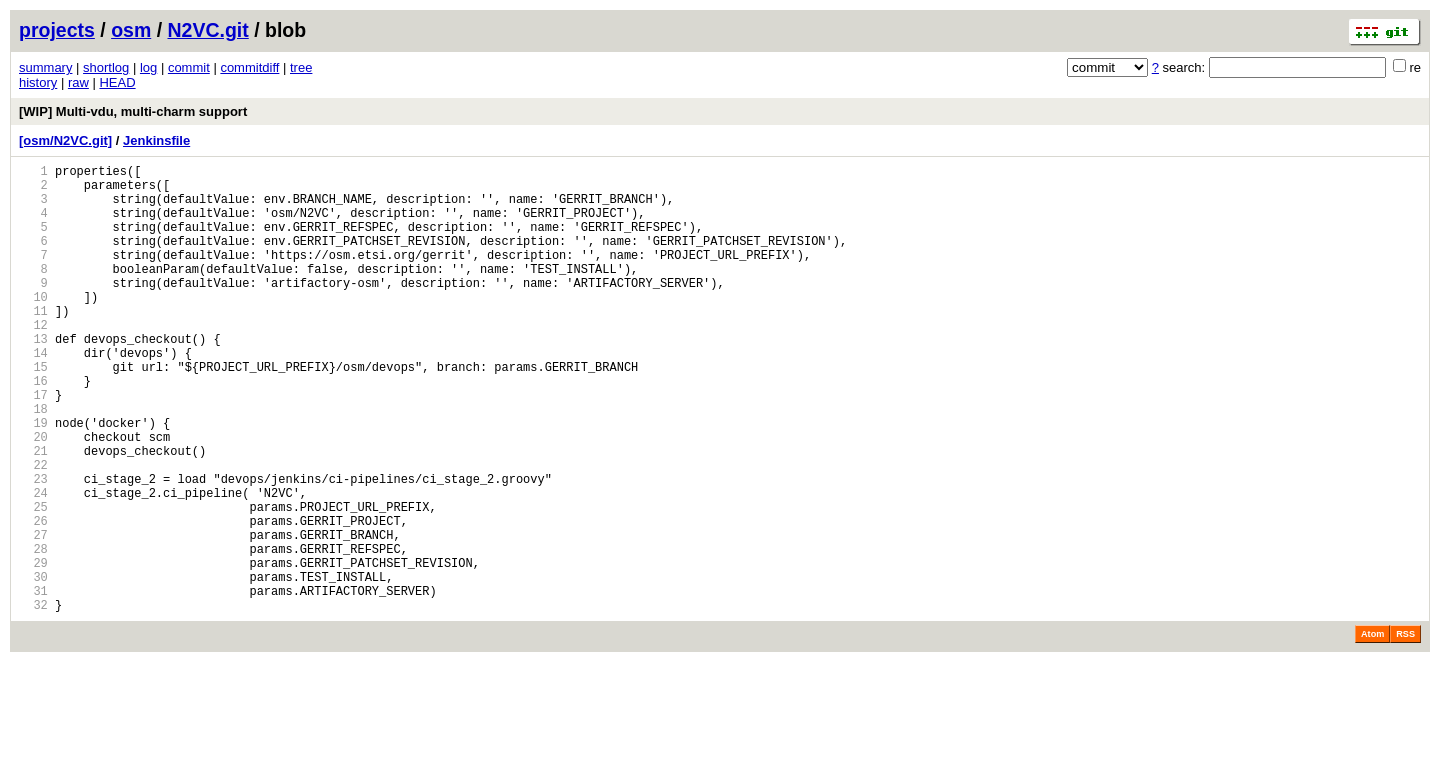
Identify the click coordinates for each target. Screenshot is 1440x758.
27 (33, 615)
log (148, 67)
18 (33, 462)
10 (33, 326)
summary (45, 67)
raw (78, 82)
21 (33, 513)
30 (33, 666)
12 (33, 360)
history (38, 82)
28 (33, 632)
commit (189, 67)
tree (301, 67)
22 (33, 530)
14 (33, 394)
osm (131, 30)
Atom (1372, 730)
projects (57, 30)
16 (33, 428)
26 (33, 598)
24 (33, 564)
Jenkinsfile (156, 140)
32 (33, 700)
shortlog (106, 67)
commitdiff (249, 67)
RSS (1405, 730)
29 (33, 649)
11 (33, 343)
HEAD (117, 82)
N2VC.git (208, 30)
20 (33, 496)
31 (33, 683)
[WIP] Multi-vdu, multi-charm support (133, 111)
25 (33, 581)
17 (33, 445)
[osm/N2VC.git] (65, 140)
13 (33, 377)
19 (33, 479)
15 (33, 411)
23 (33, 547)
